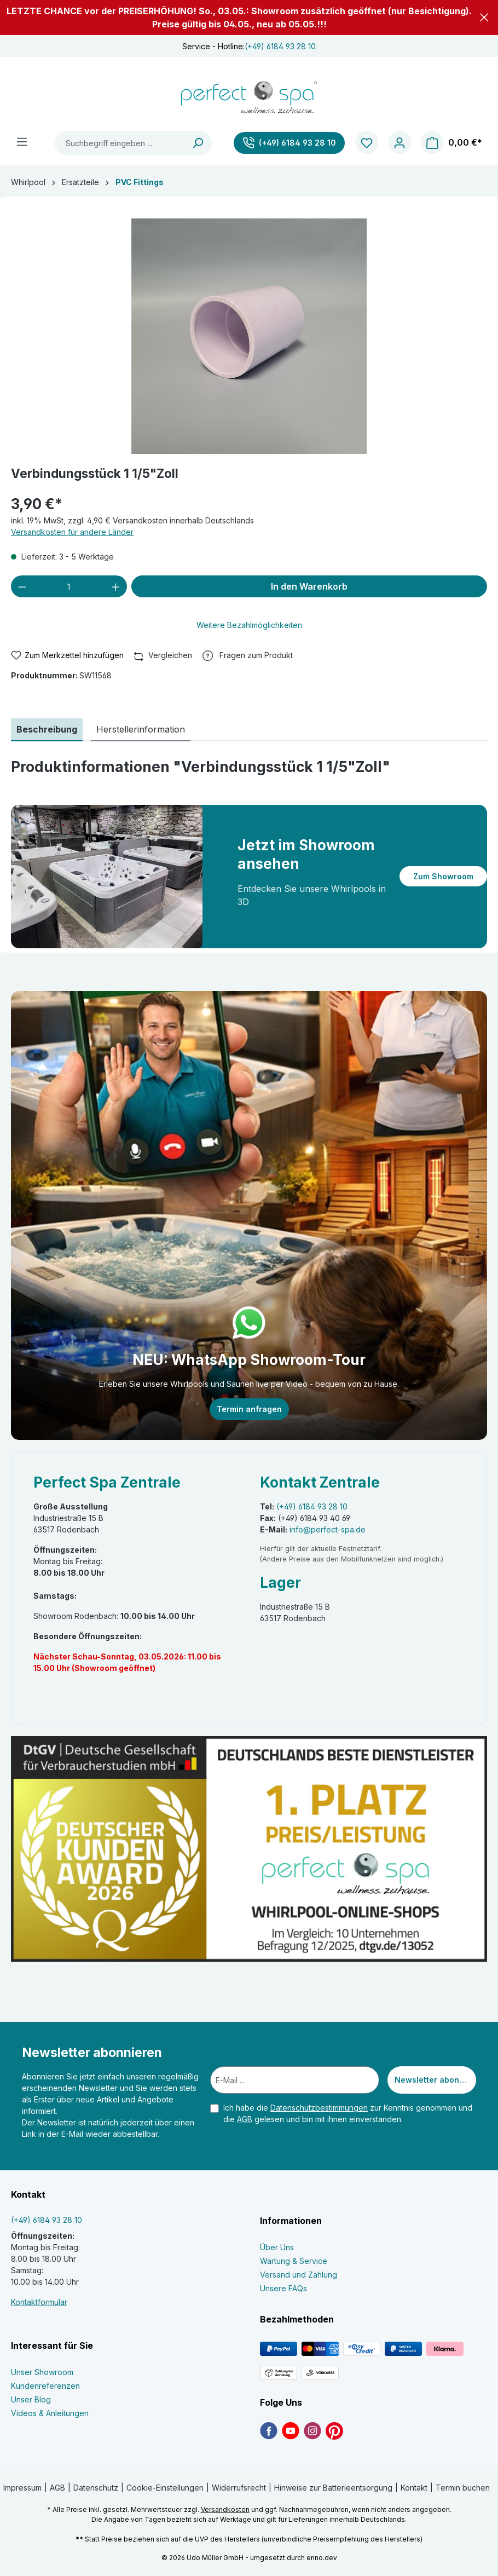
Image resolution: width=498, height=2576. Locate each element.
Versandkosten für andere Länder (72, 532)
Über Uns (277, 2247)
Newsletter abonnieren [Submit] (435, 2079)
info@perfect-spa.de (327, 1529)
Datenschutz (95, 2487)
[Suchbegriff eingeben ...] (120, 143)
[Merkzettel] (366, 143)
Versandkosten (225, 2509)
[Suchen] (198, 143)
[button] (484, 17)
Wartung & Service (293, 2261)
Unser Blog (31, 2399)
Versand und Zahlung (298, 2274)
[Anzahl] (69, 586)
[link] (268, 2430)
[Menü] (22, 142)
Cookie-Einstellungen (165, 2487)
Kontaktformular (39, 2302)
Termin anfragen (249, 1409)
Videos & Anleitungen (50, 2413)
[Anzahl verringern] (22, 586)
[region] (249, 336)
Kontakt (414, 2487)
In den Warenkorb (309, 586)
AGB (244, 2119)
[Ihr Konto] (399, 143)
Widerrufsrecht (239, 2487)
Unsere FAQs (283, 2288)
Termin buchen (463, 2487)
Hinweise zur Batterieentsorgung (333, 2487)
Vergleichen (163, 654)
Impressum (22, 2487)
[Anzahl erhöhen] (116, 586)
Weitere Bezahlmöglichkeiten (249, 625)
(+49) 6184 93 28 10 (280, 46)
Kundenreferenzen (45, 2385)
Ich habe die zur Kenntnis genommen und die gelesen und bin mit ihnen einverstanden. (347, 2113)
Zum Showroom (443, 876)
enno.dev (321, 2558)
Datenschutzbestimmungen (319, 2107)
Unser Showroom (42, 2372)
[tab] (47, 729)
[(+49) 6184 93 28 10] (289, 143)
